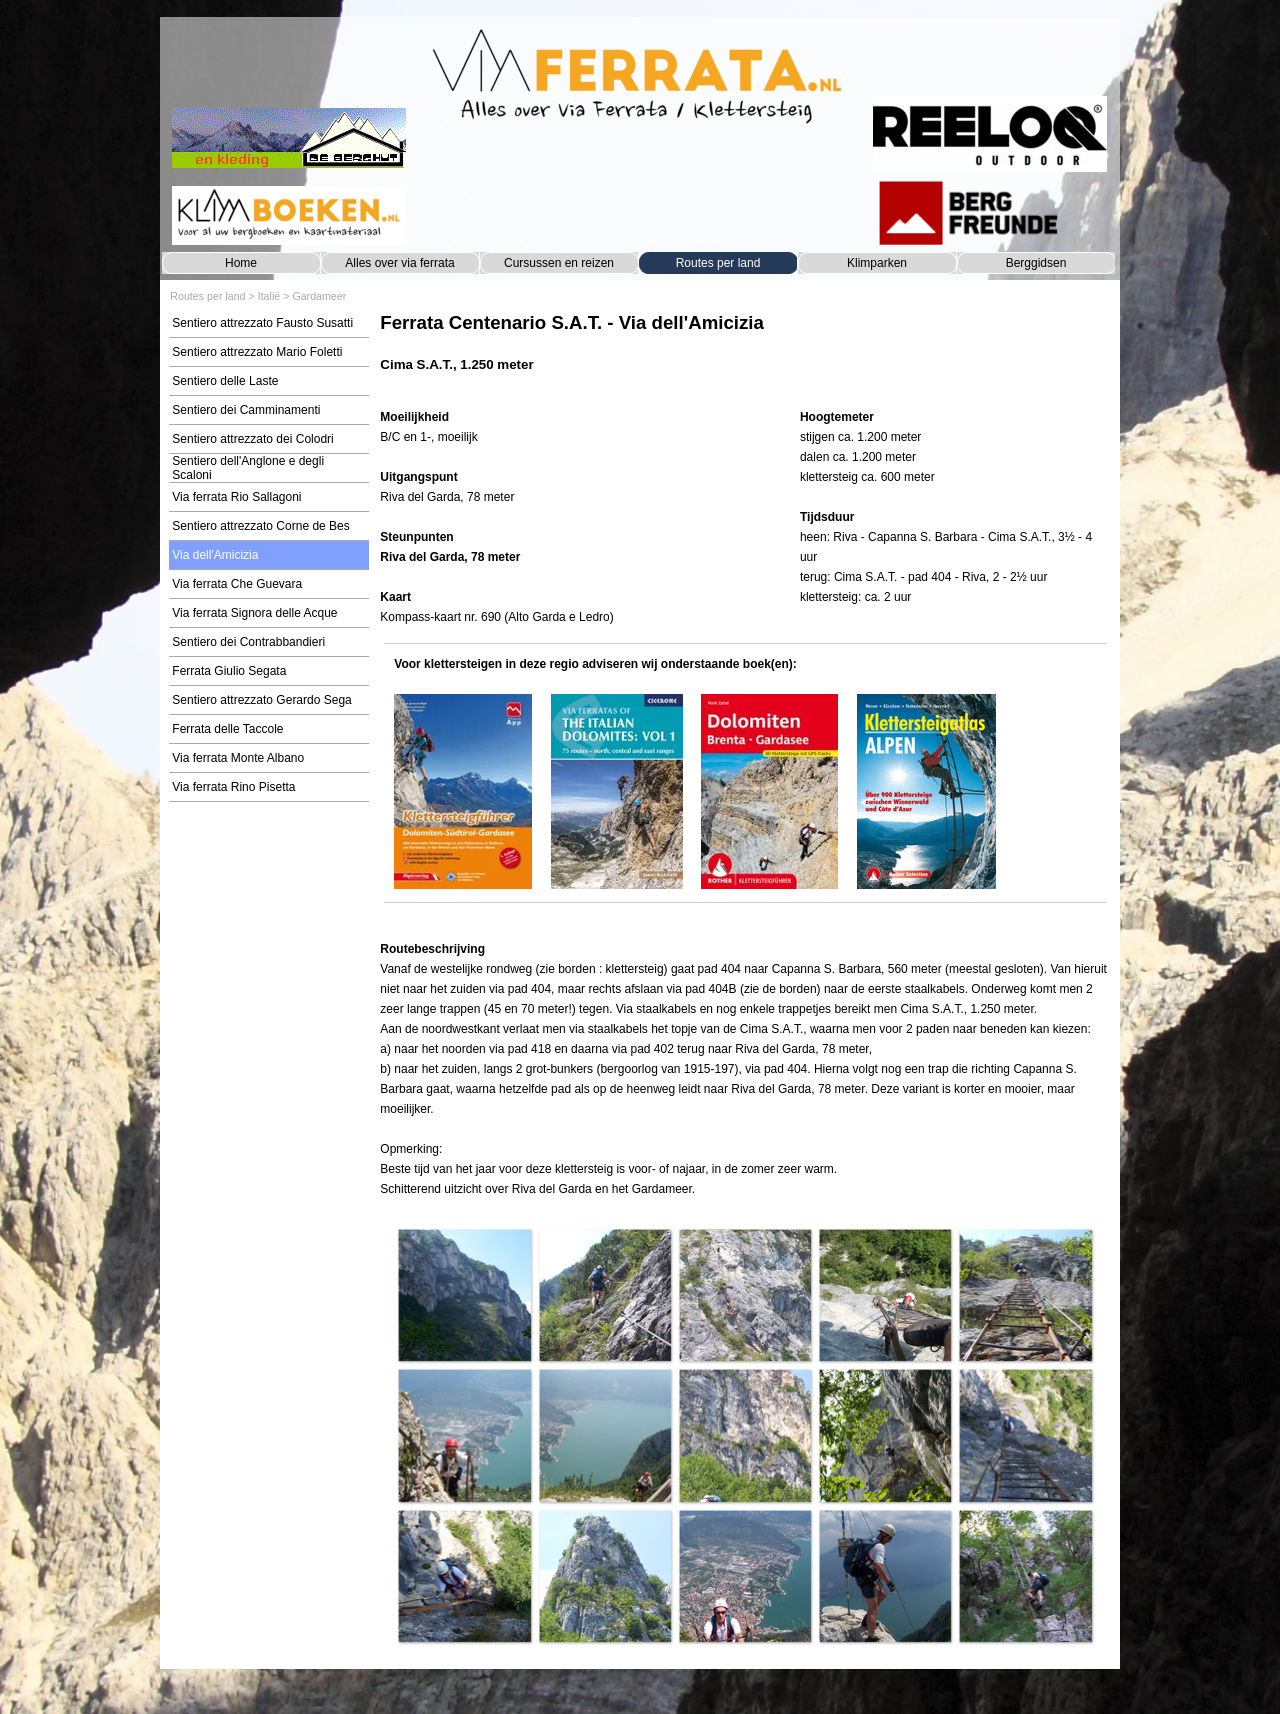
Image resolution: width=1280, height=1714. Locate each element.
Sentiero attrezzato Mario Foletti (257, 352)
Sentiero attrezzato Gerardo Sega (261, 700)
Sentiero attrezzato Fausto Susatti (262, 323)
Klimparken (877, 263)
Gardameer (319, 296)
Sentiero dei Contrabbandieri (248, 642)
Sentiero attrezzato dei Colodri (252, 439)
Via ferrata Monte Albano (238, 758)
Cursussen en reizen (559, 263)
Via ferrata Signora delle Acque (254, 613)
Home (241, 263)
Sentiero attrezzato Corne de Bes (260, 526)
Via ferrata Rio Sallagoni (236, 497)
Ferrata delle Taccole (227, 729)
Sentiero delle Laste (225, 381)
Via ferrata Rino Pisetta (233, 787)
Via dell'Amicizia (215, 555)
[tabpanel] (744, 352)
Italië (269, 296)
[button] (464, 1295)
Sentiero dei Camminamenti (246, 410)
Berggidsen (1036, 263)
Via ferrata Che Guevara (237, 584)
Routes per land (718, 263)
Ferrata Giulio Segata (229, 671)
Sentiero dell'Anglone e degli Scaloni (248, 468)
